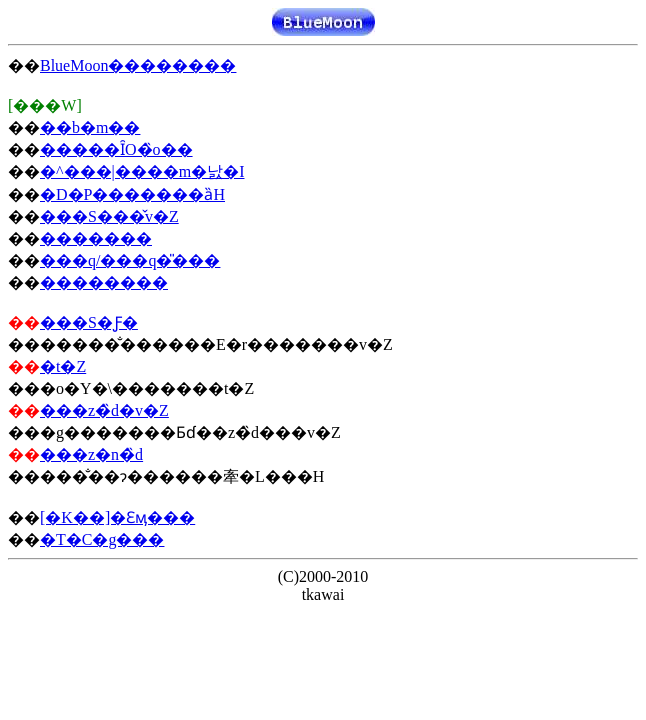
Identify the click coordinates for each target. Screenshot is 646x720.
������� (96, 238)
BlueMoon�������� (138, 65)
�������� (104, 282)
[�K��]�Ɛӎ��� (117, 517)
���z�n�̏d (91, 454)
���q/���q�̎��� (130, 260)
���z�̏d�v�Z (104, 410)
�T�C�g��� (102, 539)
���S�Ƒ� (89, 322)
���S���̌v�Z (109, 216)
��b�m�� (90, 127)
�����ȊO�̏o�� (116, 149)
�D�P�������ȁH (132, 194)
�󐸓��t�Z (63, 366)
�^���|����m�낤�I (142, 171)
